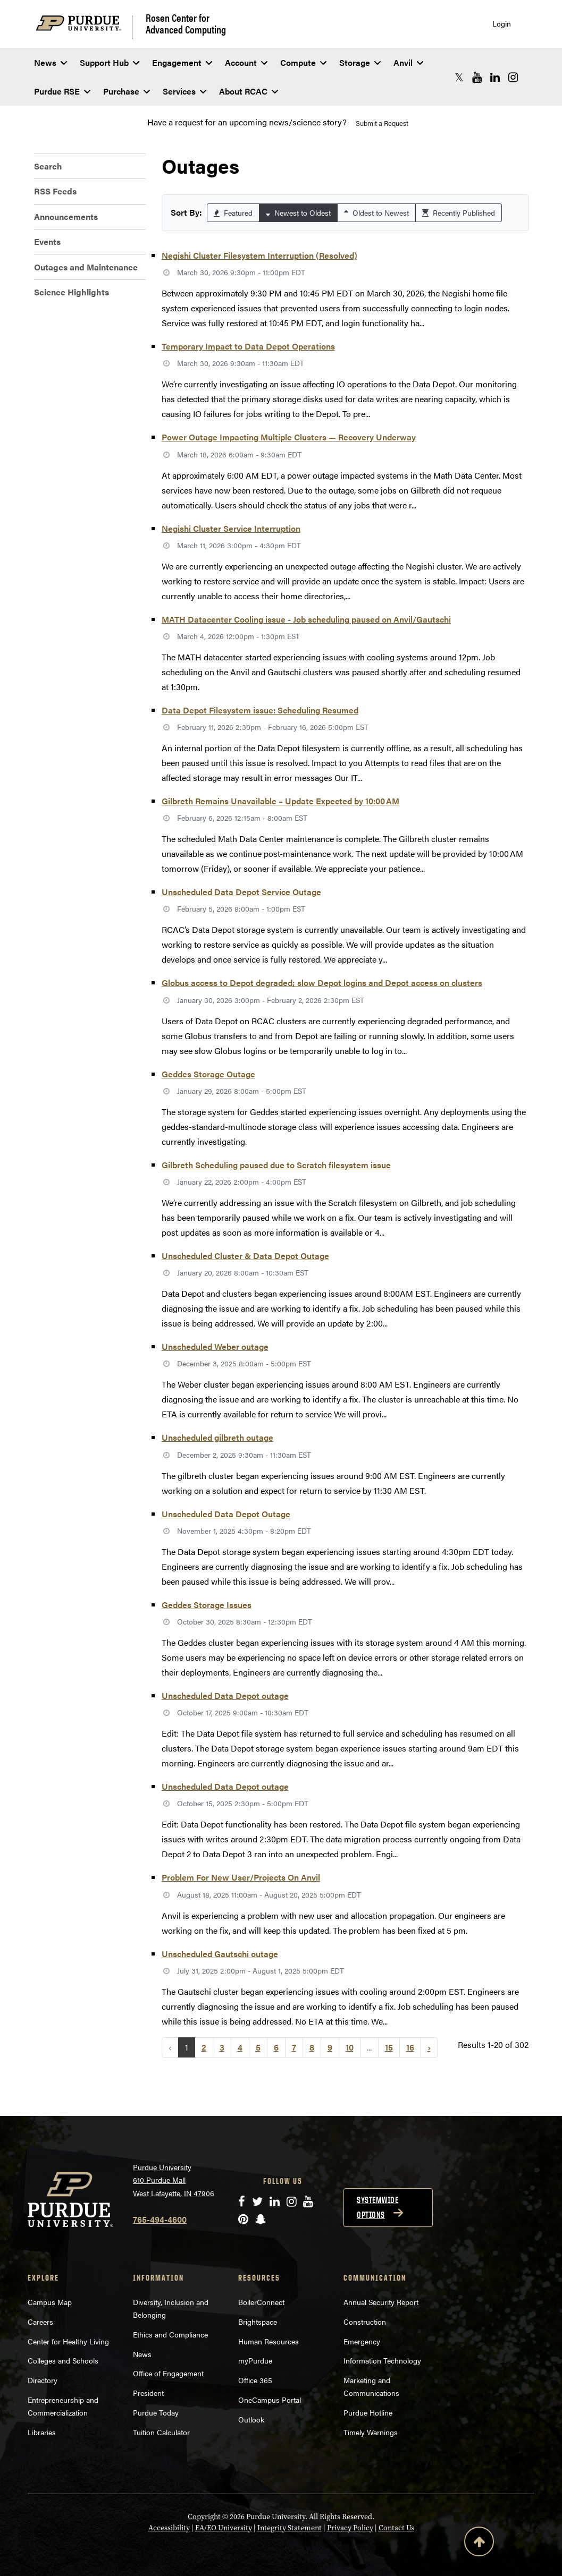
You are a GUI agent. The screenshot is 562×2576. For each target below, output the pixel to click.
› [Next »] (429, 2047)
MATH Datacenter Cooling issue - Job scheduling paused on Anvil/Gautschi (306, 619)
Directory (42, 2380)
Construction (364, 2321)
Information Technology (382, 2360)
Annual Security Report (380, 2302)
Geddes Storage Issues (206, 1605)
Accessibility (169, 2528)
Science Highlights (71, 292)
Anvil (408, 62)
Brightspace (257, 2321)
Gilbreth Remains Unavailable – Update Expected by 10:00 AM (280, 801)
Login (501, 24)
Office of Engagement (168, 2373)
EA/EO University (223, 2528)
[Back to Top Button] (479, 2544)
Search (48, 166)
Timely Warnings (370, 2432)
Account (246, 62)
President (148, 2392)
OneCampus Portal (269, 2399)
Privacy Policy (350, 2528)
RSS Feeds (55, 191)
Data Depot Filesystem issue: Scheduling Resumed (260, 710)
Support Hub (109, 62)
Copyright (204, 2517)
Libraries (42, 2432)
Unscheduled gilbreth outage (217, 1437)
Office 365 (255, 2380)
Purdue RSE (62, 91)
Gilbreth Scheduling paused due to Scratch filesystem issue (276, 1165)
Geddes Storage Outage (208, 1074)
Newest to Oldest (298, 212)
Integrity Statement (289, 2528)
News (50, 62)
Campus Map (50, 2302)
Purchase (126, 91)
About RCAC (248, 91)
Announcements (66, 216)
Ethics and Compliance (170, 2334)
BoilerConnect (261, 2302)
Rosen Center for (186, 23)
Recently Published (458, 212)
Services (184, 91)
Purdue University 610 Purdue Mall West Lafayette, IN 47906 (173, 2180)
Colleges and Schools (63, 2360)
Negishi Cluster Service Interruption (231, 528)
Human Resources (268, 2341)
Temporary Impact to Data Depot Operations (248, 346)
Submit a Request (382, 123)
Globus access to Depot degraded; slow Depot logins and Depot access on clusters (322, 982)
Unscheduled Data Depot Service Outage (241, 892)
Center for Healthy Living (68, 2341)
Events (47, 241)
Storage (360, 62)
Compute (303, 62)
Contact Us (396, 2528)
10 (350, 2047)
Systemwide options (377, 2207)
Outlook (251, 2419)
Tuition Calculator (161, 2432)
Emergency (361, 2341)
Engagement (182, 62)
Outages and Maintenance (86, 267)
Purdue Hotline (367, 2412)
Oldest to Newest (376, 212)
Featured (233, 212)
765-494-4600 (160, 2219)
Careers (40, 2321)
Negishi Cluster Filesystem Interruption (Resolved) (259, 255)
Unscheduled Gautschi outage (220, 1954)
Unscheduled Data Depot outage (225, 1695)
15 (389, 2047)
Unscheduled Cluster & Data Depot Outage (245, 1255)
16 (410, 2047)
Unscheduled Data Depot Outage (226, 1514)
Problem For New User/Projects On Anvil (241, 1877)
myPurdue (255, 2360)
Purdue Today (156, 2412)
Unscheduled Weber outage (215, 1346)
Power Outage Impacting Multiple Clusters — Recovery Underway (289, 437)
